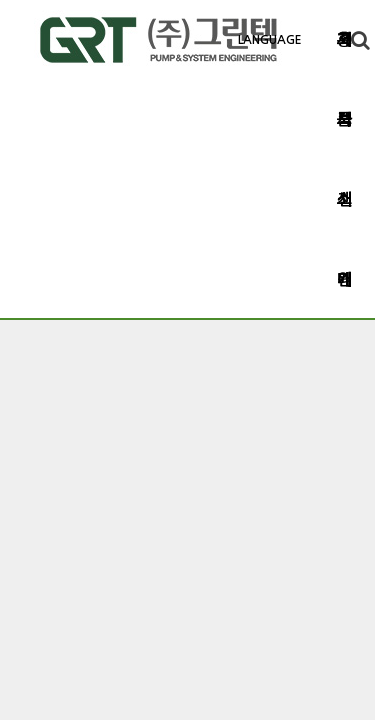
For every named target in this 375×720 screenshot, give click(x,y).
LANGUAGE (270, 40)
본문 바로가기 (0, 0)
